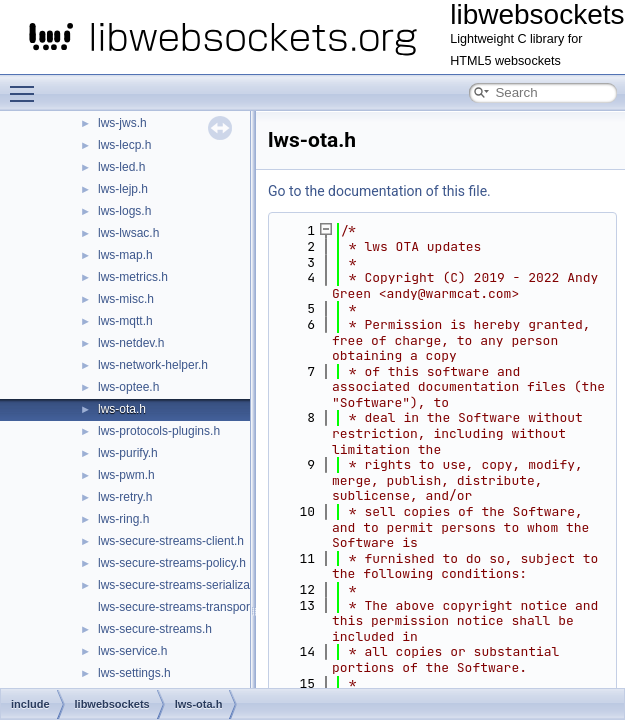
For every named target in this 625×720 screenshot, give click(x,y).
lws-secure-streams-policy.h (172, 563)
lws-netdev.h (131, 343)
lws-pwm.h (126, 475)
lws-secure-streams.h (155, 629)
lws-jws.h (122, 123)
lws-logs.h (124, 211)
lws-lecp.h (124, 145)
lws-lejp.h (123, 189)
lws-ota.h (122, 409)
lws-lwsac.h (128, 233)
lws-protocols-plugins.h (159, 431)
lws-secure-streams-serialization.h (188, 585)
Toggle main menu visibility (27, 85)
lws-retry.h (125, 497)
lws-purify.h (128, 453)
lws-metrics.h (133, 277)
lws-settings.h (134, 673)
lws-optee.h (128, 387)
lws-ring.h (123, 519)
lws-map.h (125, 255)
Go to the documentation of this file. (379, 191)
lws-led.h (121, 167)
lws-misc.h (126, 299)
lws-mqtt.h (125, 321)
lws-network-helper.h (153, 365)
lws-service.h (132, 651)
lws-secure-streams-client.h (171, 541)
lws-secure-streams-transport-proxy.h (197, 607)
